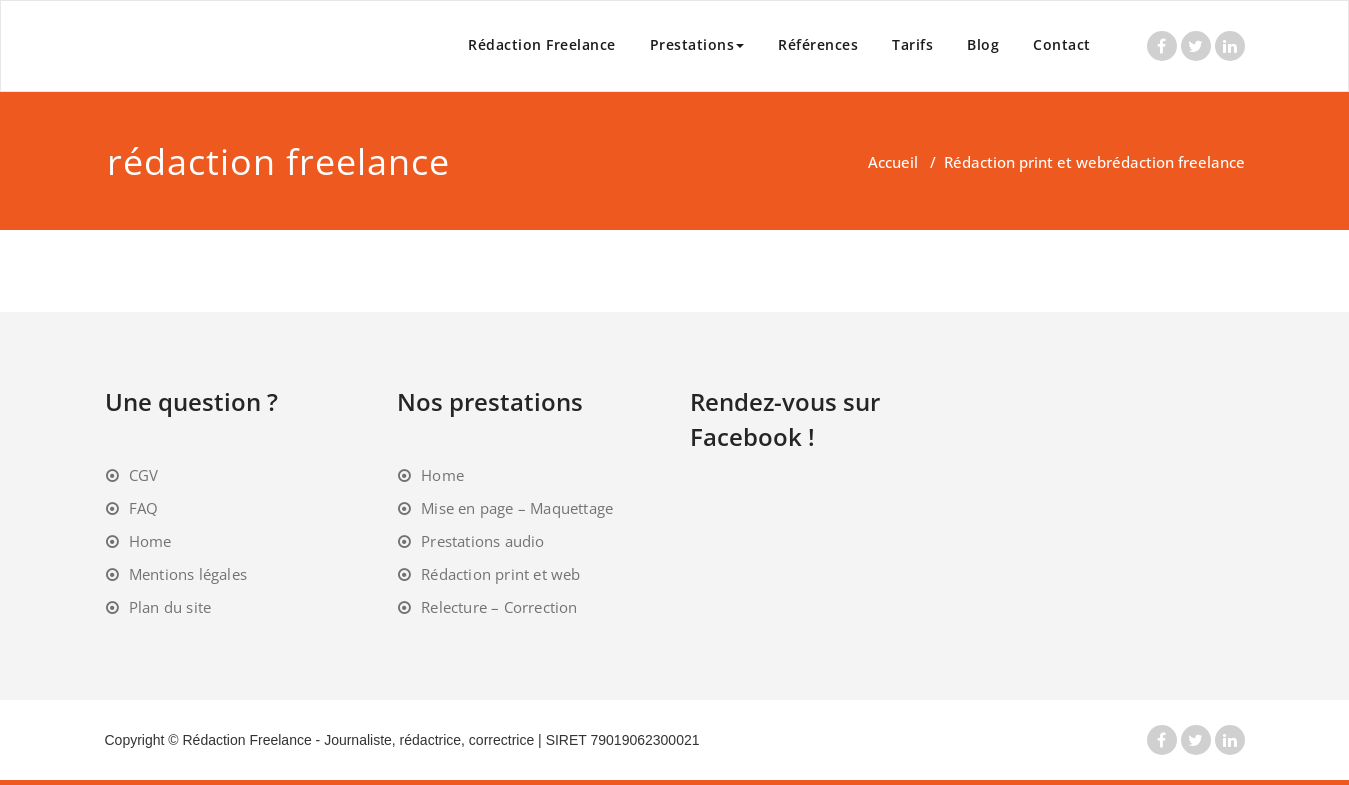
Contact (1062, 44)
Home (150, 541)
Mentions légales (188, 574)
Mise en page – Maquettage (517, 508)
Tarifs (912, 44)
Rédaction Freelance (542, 44)
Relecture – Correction (499, 607)
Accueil (893, 162)
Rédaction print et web (1025, 162)
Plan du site (170, 607)
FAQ (144, 508)
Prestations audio (482, 541)
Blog (983, 44)
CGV (144, 475)
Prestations (697, 44)
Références (818, 44)
